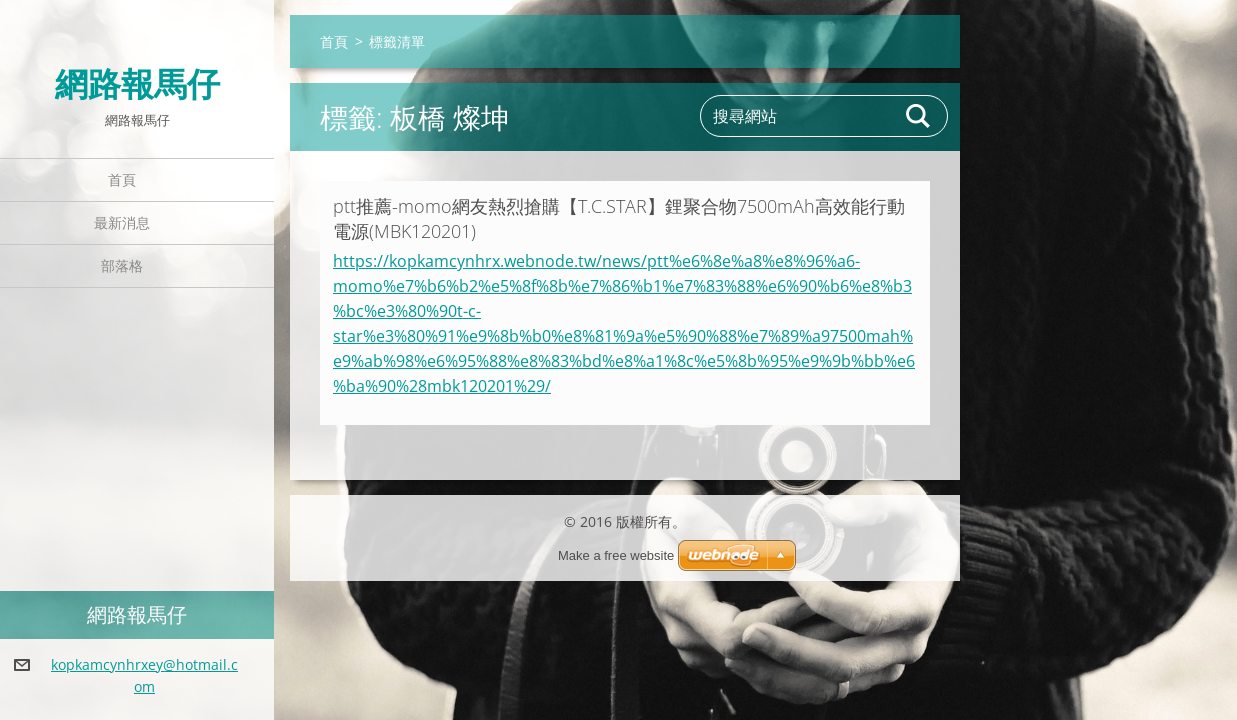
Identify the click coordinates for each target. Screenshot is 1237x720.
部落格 (122, 265)
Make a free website (616, 555)
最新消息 (122, 222)
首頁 (122, 179)
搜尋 (919, 116)
